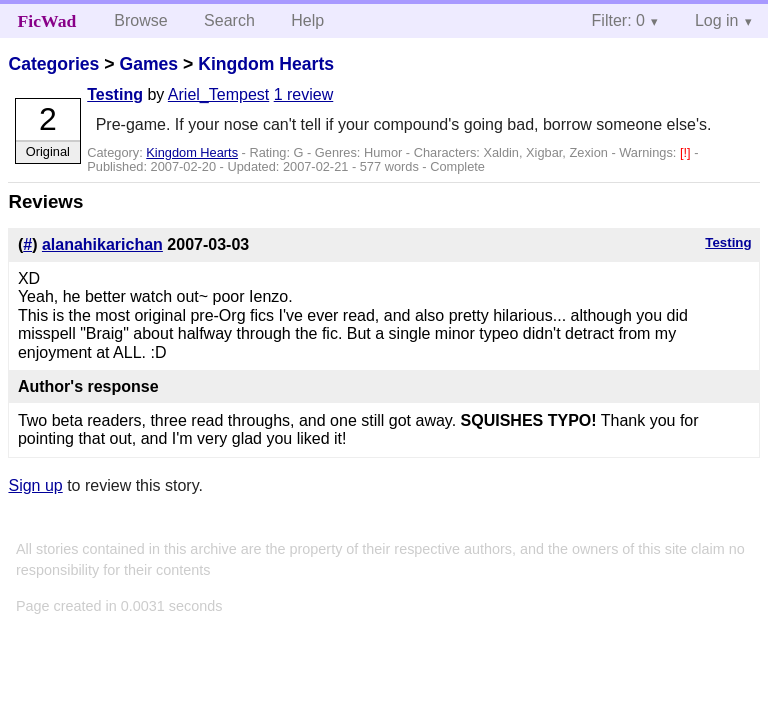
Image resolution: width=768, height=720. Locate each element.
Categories (53, 64)
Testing (115, 94)
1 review (304, 94)
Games (148, 64)
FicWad (47, 21)
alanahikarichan (102, 244)
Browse (140, 20)
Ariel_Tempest (218, 94)
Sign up (35, 485)
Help (307, 20)
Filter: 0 (618, 20)
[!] (687, 152)
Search (229, 20)
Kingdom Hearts (266, 64)
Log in (717, 20)
